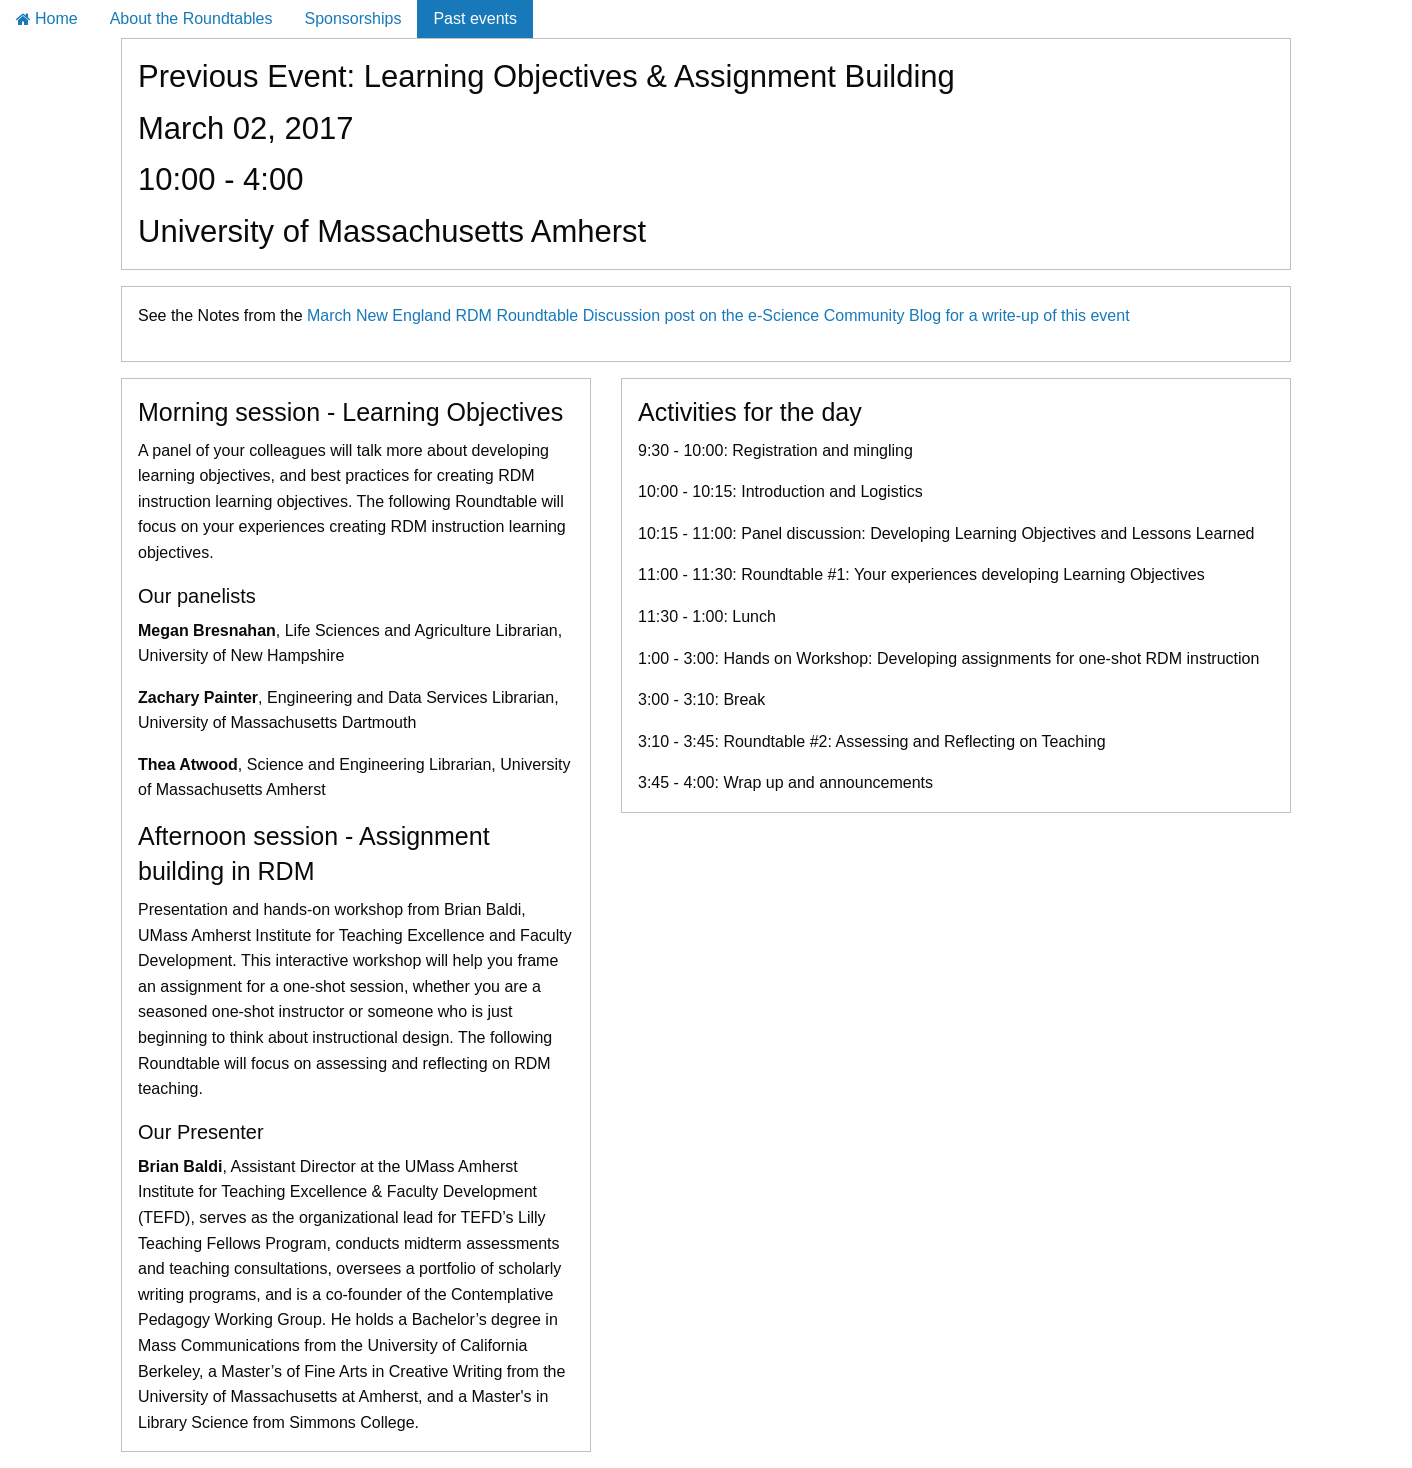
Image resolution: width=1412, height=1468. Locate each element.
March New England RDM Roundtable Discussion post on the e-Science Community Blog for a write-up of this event (718, 315)
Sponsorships (352, 18)
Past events (475, 18)
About (191, 18)
